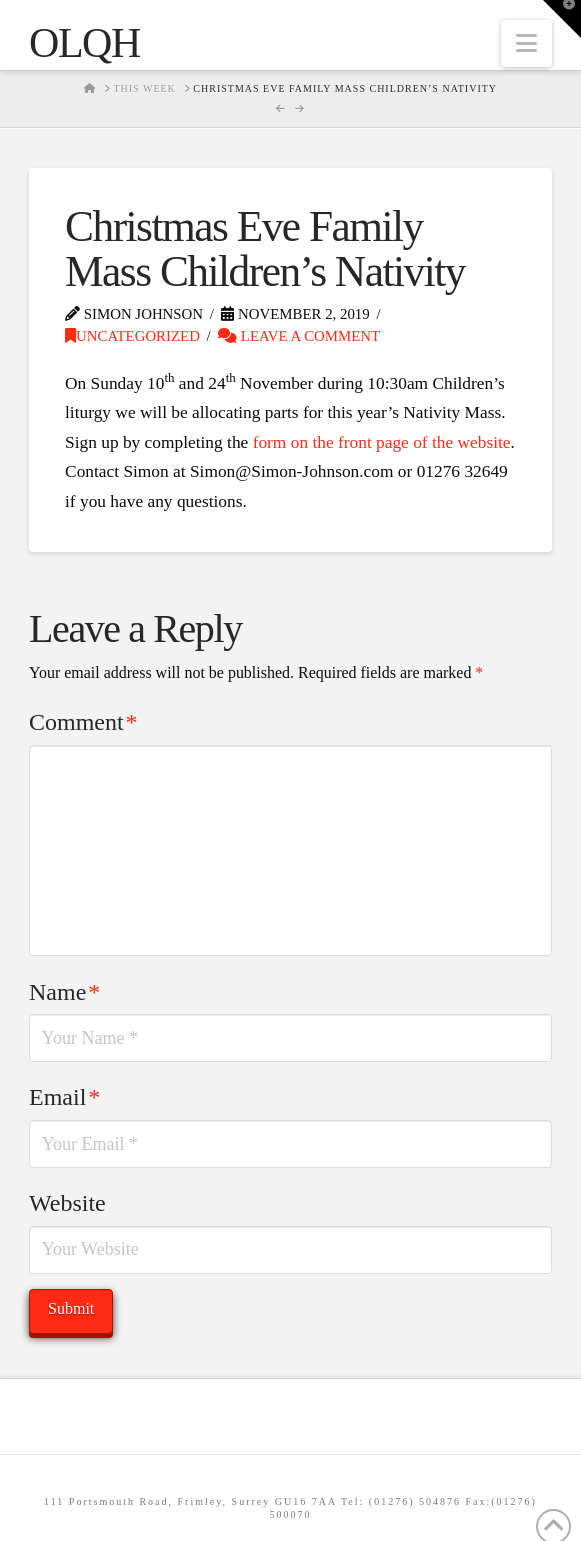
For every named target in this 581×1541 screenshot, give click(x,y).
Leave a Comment (299, 336)
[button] (526, 43)
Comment (83, 722)
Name (64, 992)
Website (67, 1203)
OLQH (84, 43)
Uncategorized (132, 336)
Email (64, 1097)
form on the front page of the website (382, 442)
